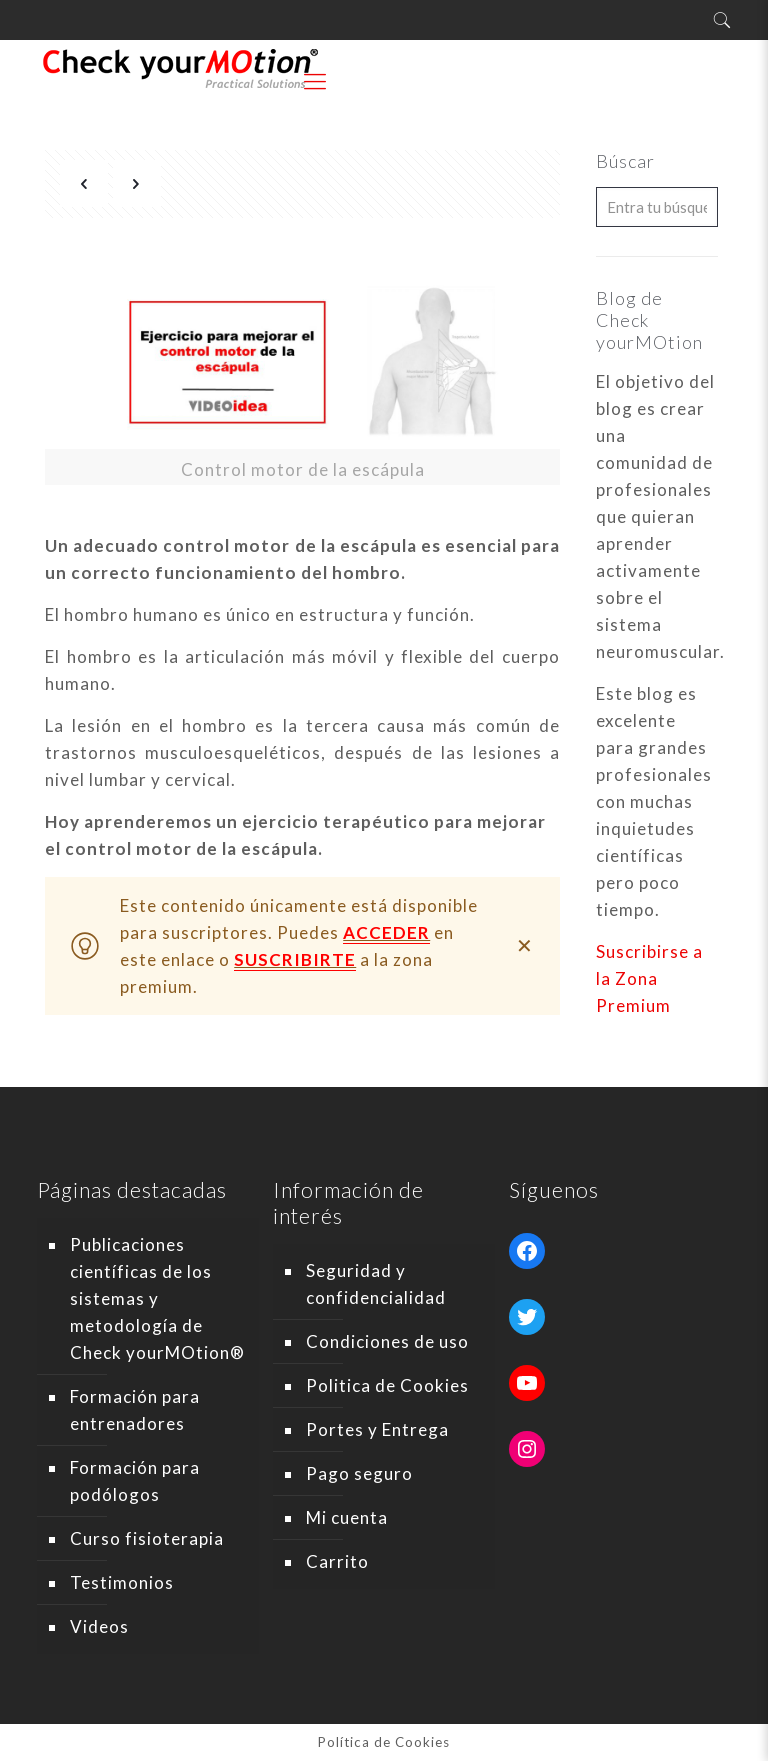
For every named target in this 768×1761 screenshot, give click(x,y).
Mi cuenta (347, 1517)
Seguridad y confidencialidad (376, 1284)
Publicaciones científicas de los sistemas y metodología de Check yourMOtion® (157, 1298)
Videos (99, 1626)
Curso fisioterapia (147, 1538)
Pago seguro (359, 1473)
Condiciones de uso (387, 1341)
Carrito (337, 1561)
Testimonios (122, 1582)
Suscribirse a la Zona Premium (649, 978)
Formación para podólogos (135, 1481)
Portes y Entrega (377, 1429)
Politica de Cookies (387, 1385)
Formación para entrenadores (135, 1410)
